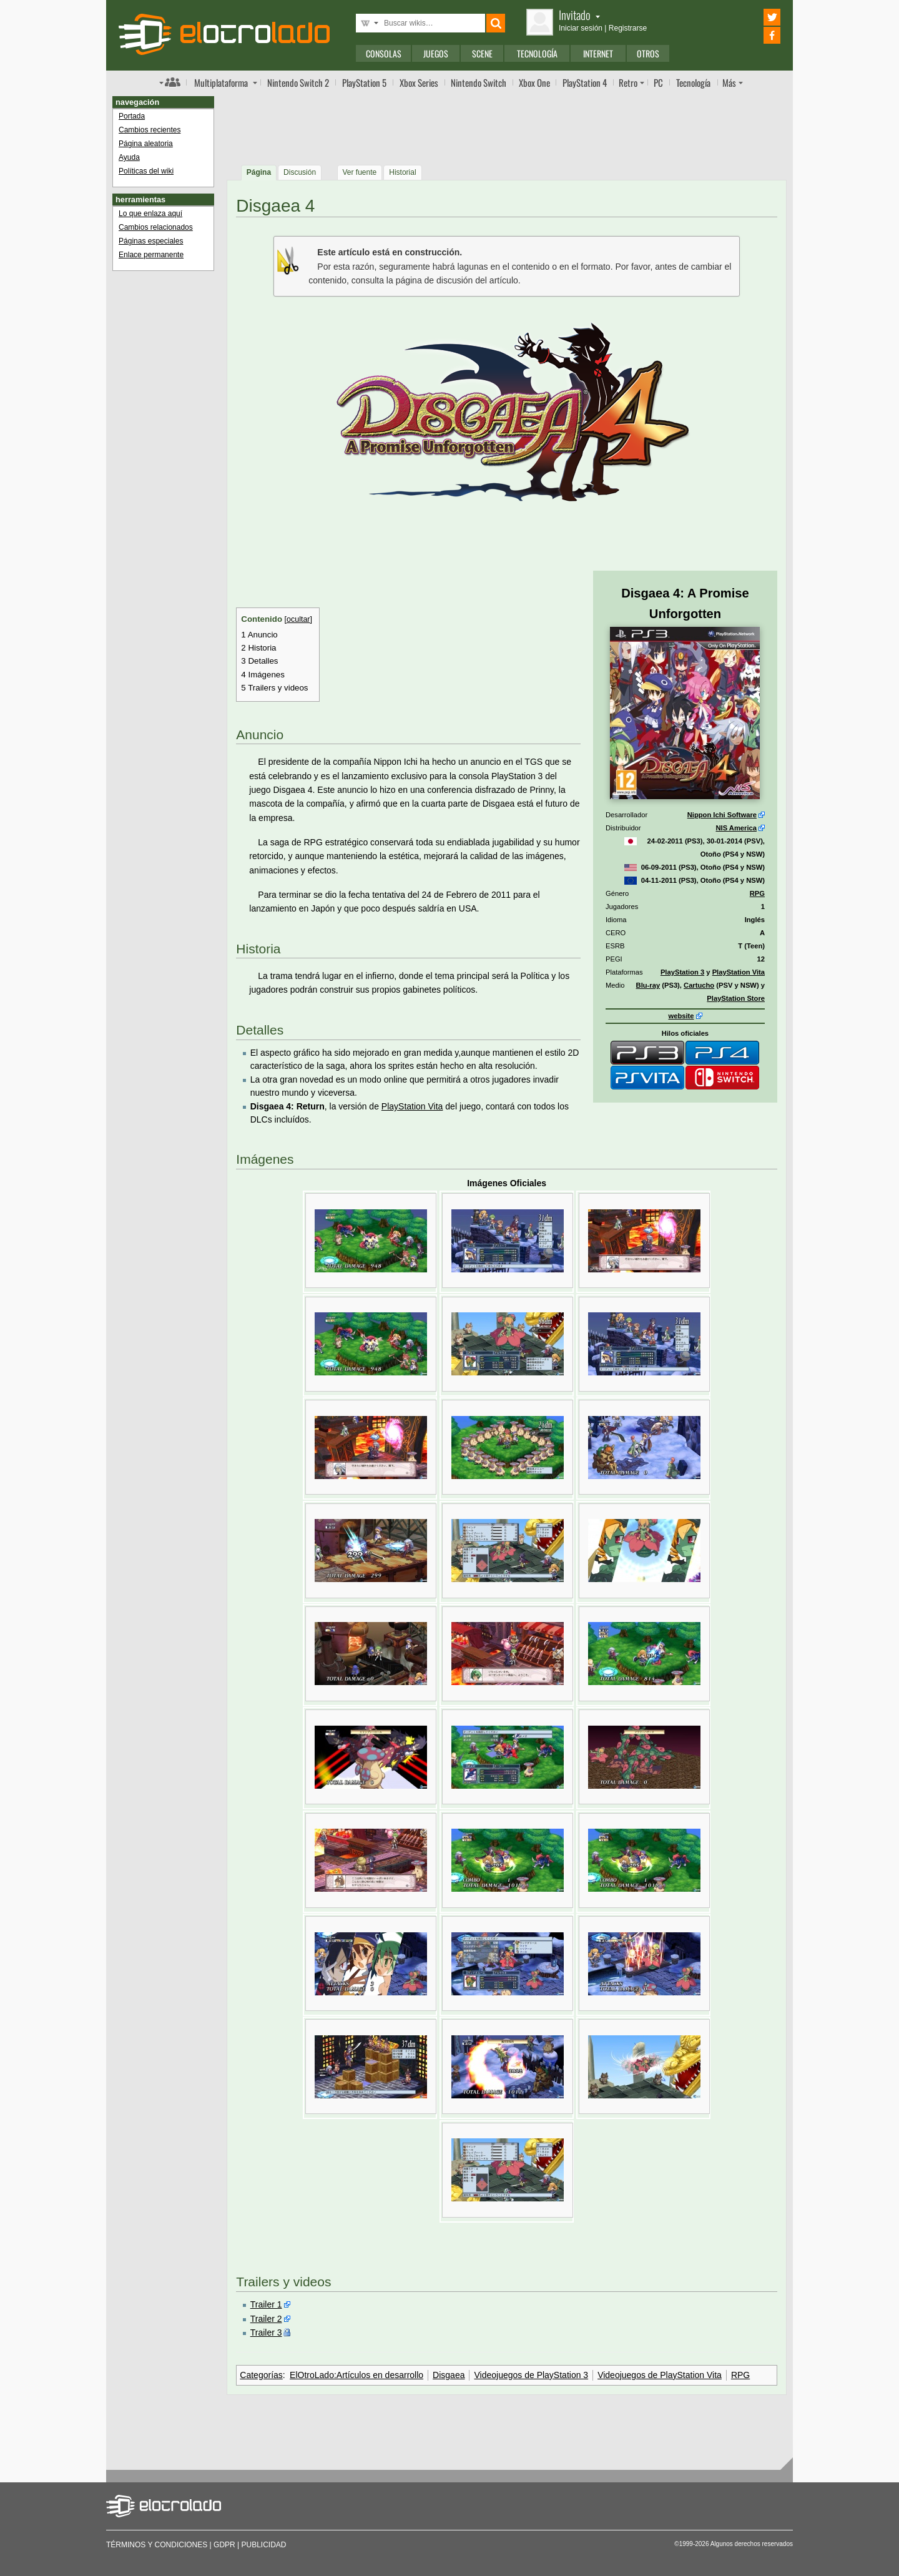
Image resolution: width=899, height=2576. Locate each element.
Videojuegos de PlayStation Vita (659, 2375)
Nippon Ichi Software (722, 815)
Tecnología (537, 53)
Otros (648, 53)
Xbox (419, 82)
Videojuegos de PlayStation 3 (531, 2375)
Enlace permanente (151, 254)
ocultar (298, 619)
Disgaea (448, 2375)
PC (658, 82)
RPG (757, 893)
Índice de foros (170, 82)
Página (259, 172)
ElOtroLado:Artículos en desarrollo (356, 2375)
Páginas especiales (151, 241)
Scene (482, 53)
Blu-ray (648, 985)
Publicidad (264, 2544)
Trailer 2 (266, 2319)
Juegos (435, 53)
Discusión (299, 172)
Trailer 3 (266, 2333)
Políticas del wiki (146, 171)
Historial (402, 172)
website (681, 1016)
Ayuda (129, 157)
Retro (628, 82)
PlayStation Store (736, 998)
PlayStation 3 (682, 972)
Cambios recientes (149, 129)
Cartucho (699, 985)
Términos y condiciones (156, 2544)
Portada (132, 116)
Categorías (261, 2375)
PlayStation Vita (738, 972)
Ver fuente (360, 172)
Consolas (383, 53)
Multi (221, 82)
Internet (598, 53)
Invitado (579, 15)
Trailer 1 (266, 2304)
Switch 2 (298, 82)
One (534, 82)
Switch (478, 82)
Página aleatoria (146, 143)
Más (729, 82)
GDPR (224, 2544)
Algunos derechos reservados (751, 2543)
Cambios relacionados (156, 227)
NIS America (736, 828)
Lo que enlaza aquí (150, 213)
